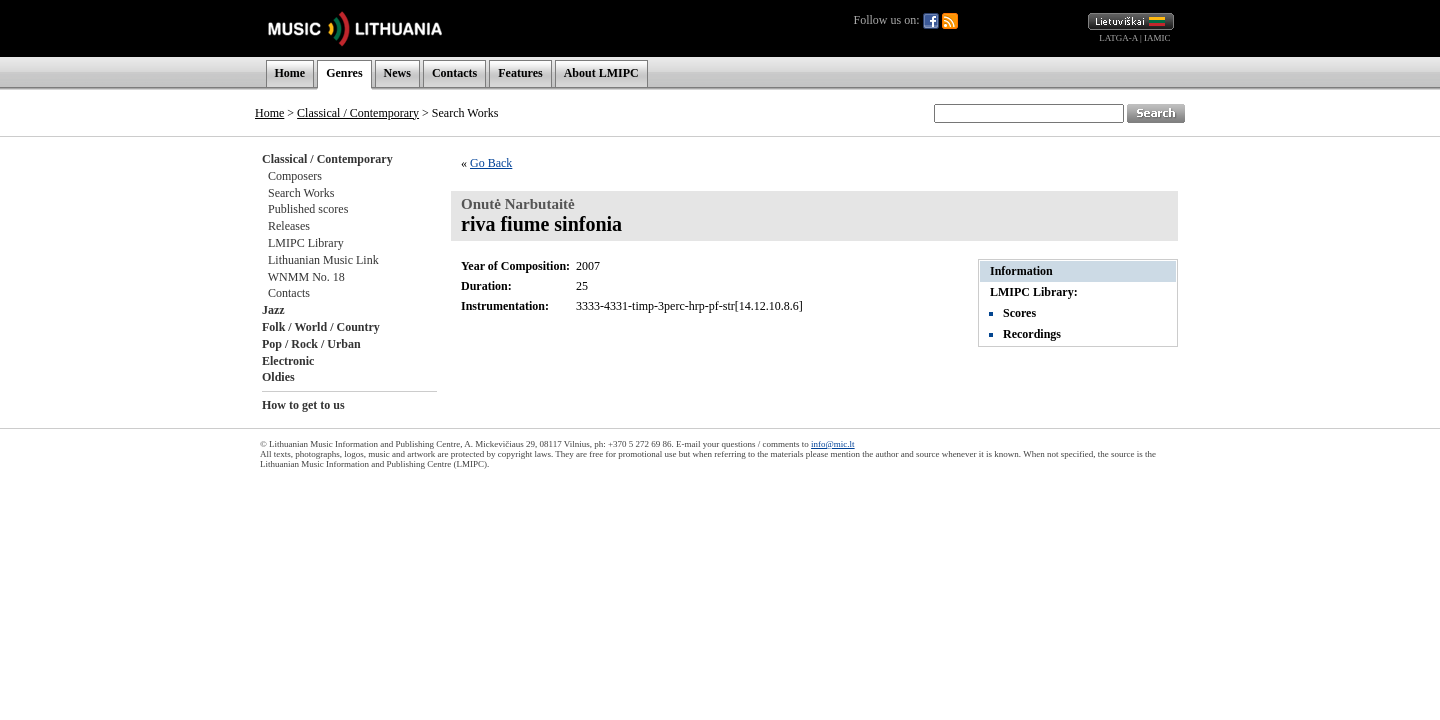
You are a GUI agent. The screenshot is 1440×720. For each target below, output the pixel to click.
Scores (1019, 313)
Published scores (308, 209)
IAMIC (1157, 38)
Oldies (278, 377)
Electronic (288, 361)
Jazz (273, 310)
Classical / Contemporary (358, 113)
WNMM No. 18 (306, 277)
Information (1021, 271)
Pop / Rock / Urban (311, 344)
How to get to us (303, 405)
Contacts (454, 73)
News (397, 73)
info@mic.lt (833, 444)
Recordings (1032, 334)
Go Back (491, 163)
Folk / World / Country (321, 327)
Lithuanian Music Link (323, 260)
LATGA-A (1118, 38)
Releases (289, 226)
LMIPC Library (306, 243)
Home (290, 73)
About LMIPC (601, 73)
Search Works (301, 193)
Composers (295, 176)
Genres (344, 73)
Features (520, 73)
